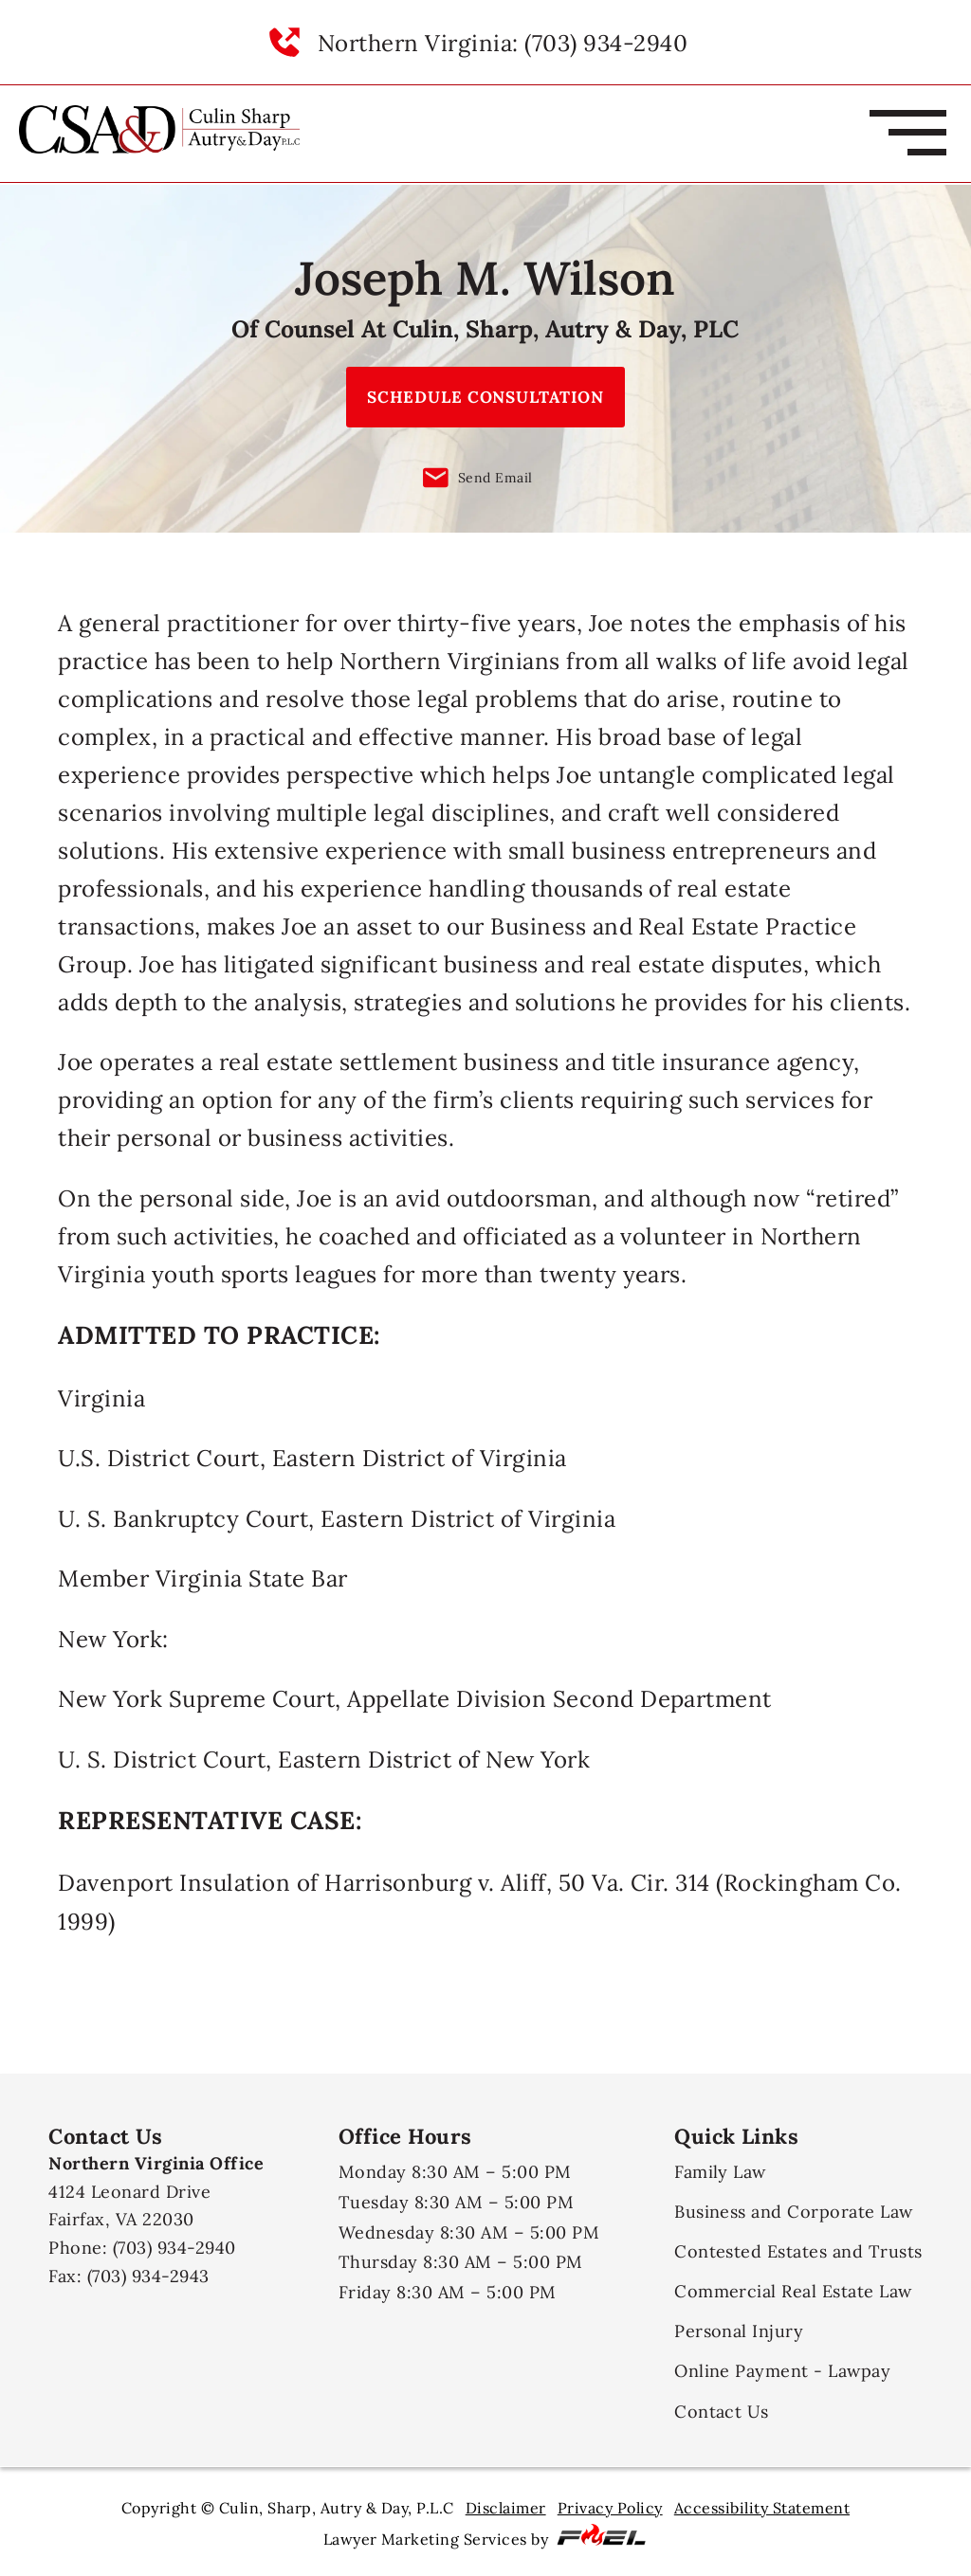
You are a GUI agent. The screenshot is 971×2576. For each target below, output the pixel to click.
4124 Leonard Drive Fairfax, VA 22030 (156, 2191)
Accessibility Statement (762, 2507)
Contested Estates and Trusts (798, 2251)
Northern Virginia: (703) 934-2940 (502, 42)
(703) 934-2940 (174, 2248)
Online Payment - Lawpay (782, 2371)
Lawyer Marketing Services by (486, 2536)
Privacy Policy (610, 2507)
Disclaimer (506, 2507)
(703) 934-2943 (148, 2276)
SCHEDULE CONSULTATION (485, 397)
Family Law (720, 2172)
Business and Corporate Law (793, 2211)
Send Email (478, 477)
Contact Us (721, 2411)
